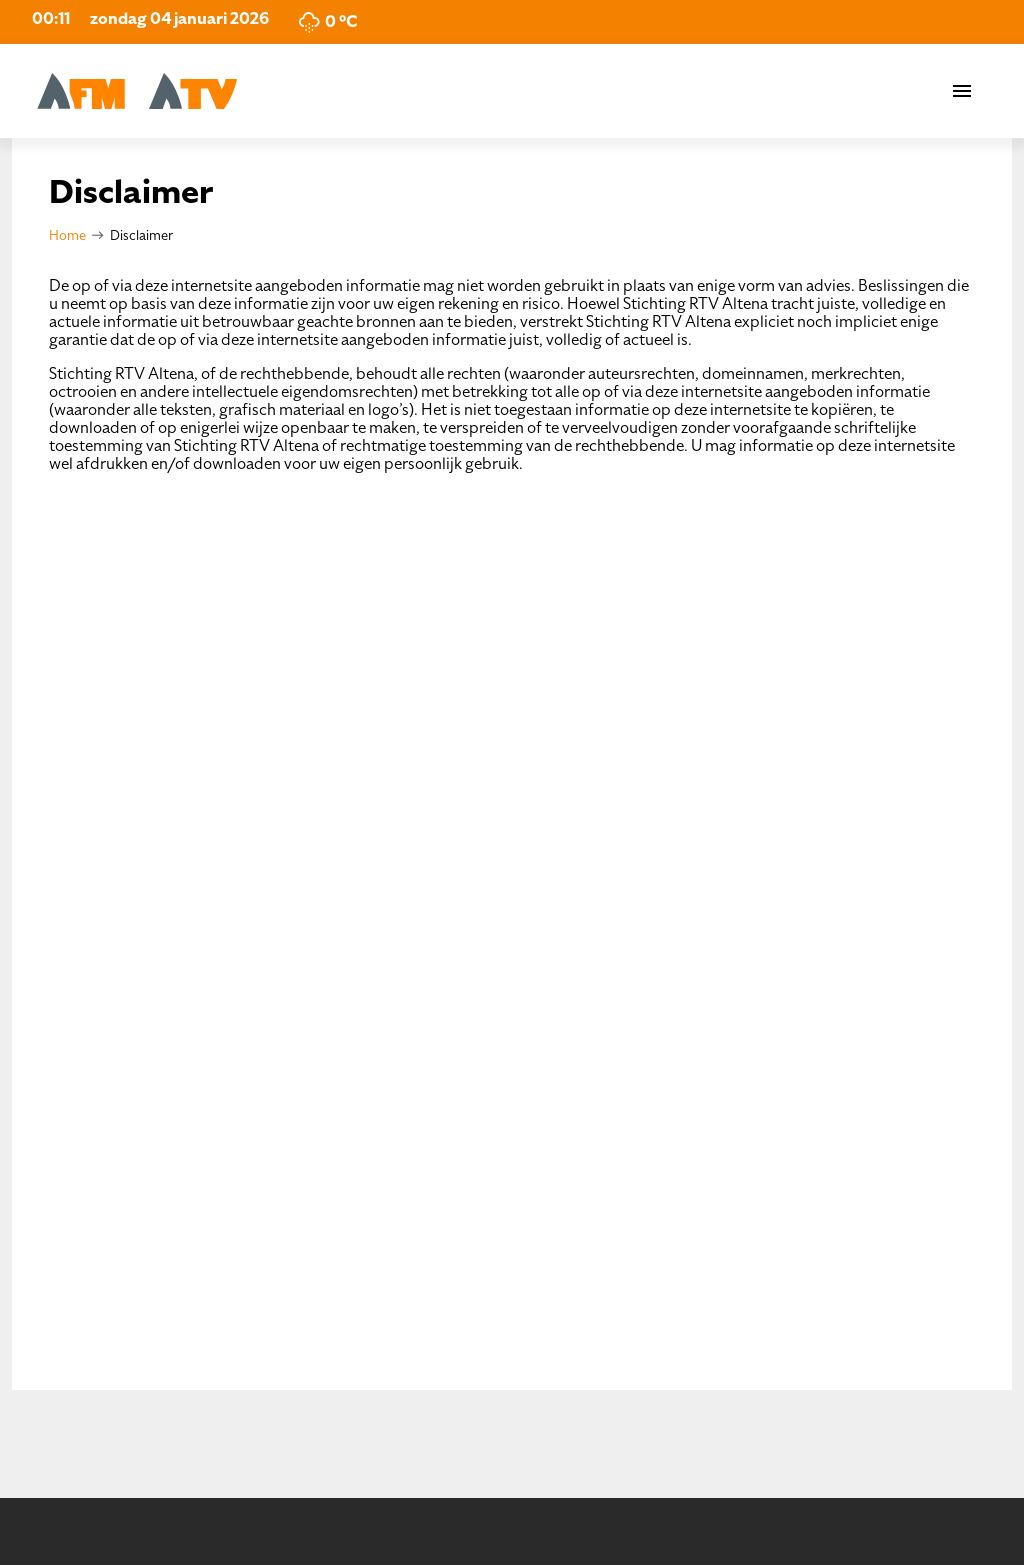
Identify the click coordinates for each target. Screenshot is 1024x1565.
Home (67, 235)
